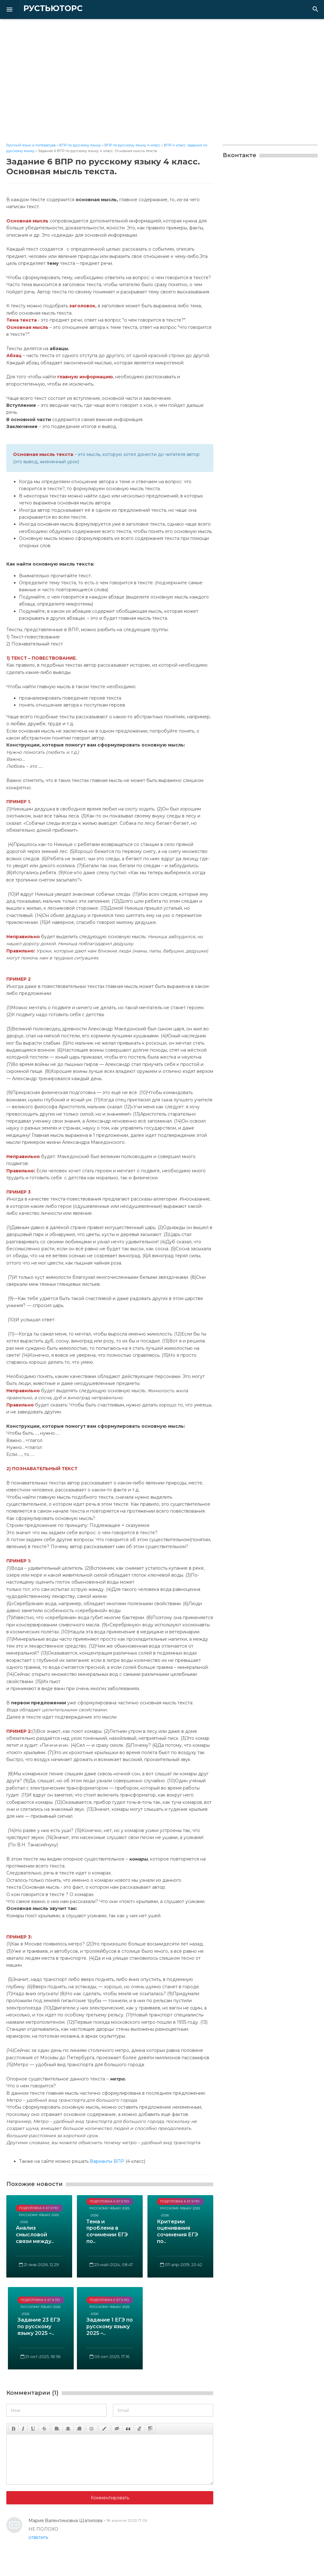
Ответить (38, 2537)
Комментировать (110, 2498)
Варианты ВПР (107, 2161)
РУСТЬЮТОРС (42, 8)
